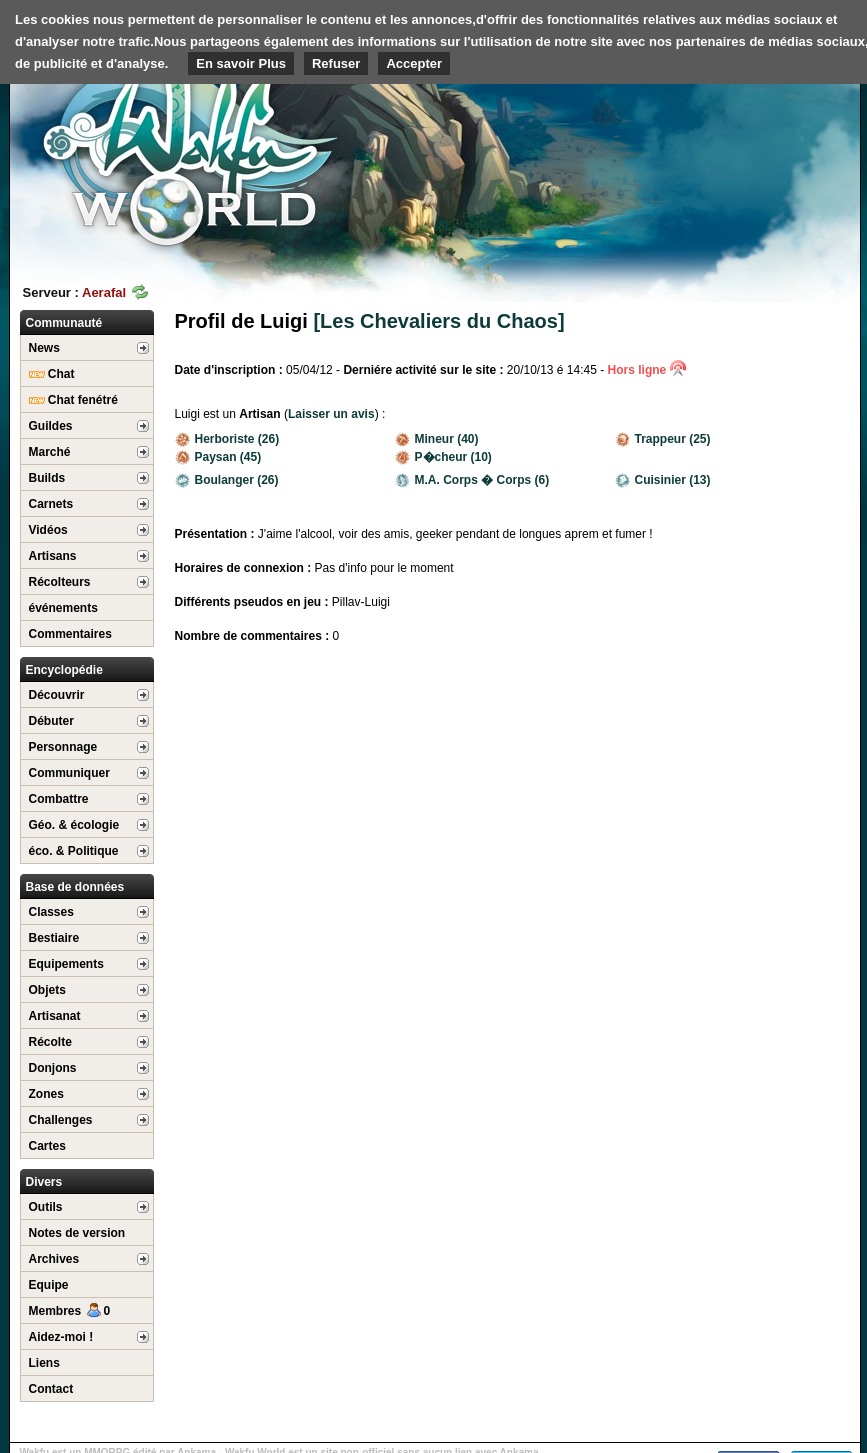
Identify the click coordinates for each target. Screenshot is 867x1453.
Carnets (51, 504)
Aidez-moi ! (61, 1337)
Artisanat (55, 1016)
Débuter (51, 721)
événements (63, 608)
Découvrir (57, 695)
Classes (51, 912)
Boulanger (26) (227, 480)
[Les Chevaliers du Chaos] (438, 321)
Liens (44, 1363)
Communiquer (69, 773)
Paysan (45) (218, 457)
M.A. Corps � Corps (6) (472, 480)
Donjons (53, 1068)
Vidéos (48, 530)
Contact (51, 1389)
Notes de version (77, 1233)
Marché (50, 452)
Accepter (414, 63)
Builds (47, 478)
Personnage (63, 747)
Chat (52, 374)
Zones (46, 1094)
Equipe (49, 1285)
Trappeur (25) (663, 439)
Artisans (53, 556)
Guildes (51, 426)
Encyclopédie (64, 670)
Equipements (66, 964)
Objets (47, 990)
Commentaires (70, 634)
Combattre (59, 799)
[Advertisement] (751, 130)
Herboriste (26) (227, 439)
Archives (54, 1259)
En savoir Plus (241, 63)
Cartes (47, 1146)
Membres (70, 1311)
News (44, 348)
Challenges (61, 1120)
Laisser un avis (331, 414)
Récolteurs (60, 582)
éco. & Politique (74, 851)
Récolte (50, 1042)
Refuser (336, 63)
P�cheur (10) (443, 457)
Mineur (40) (437, 439)
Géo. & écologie (74, 825)
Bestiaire (54, 938)
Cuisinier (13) (663, 480)
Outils (46, 1207)
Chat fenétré (73, 400)
